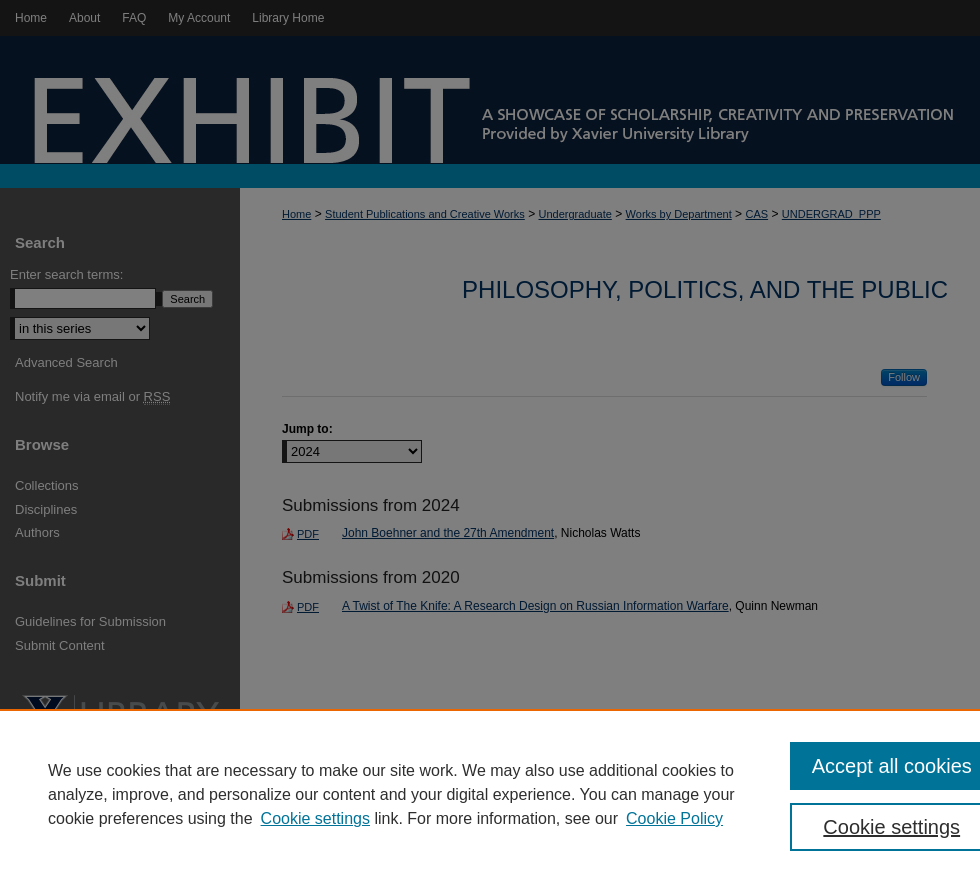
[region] (490, 794)
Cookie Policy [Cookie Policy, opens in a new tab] (674, 818)
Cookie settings (315, 818)
